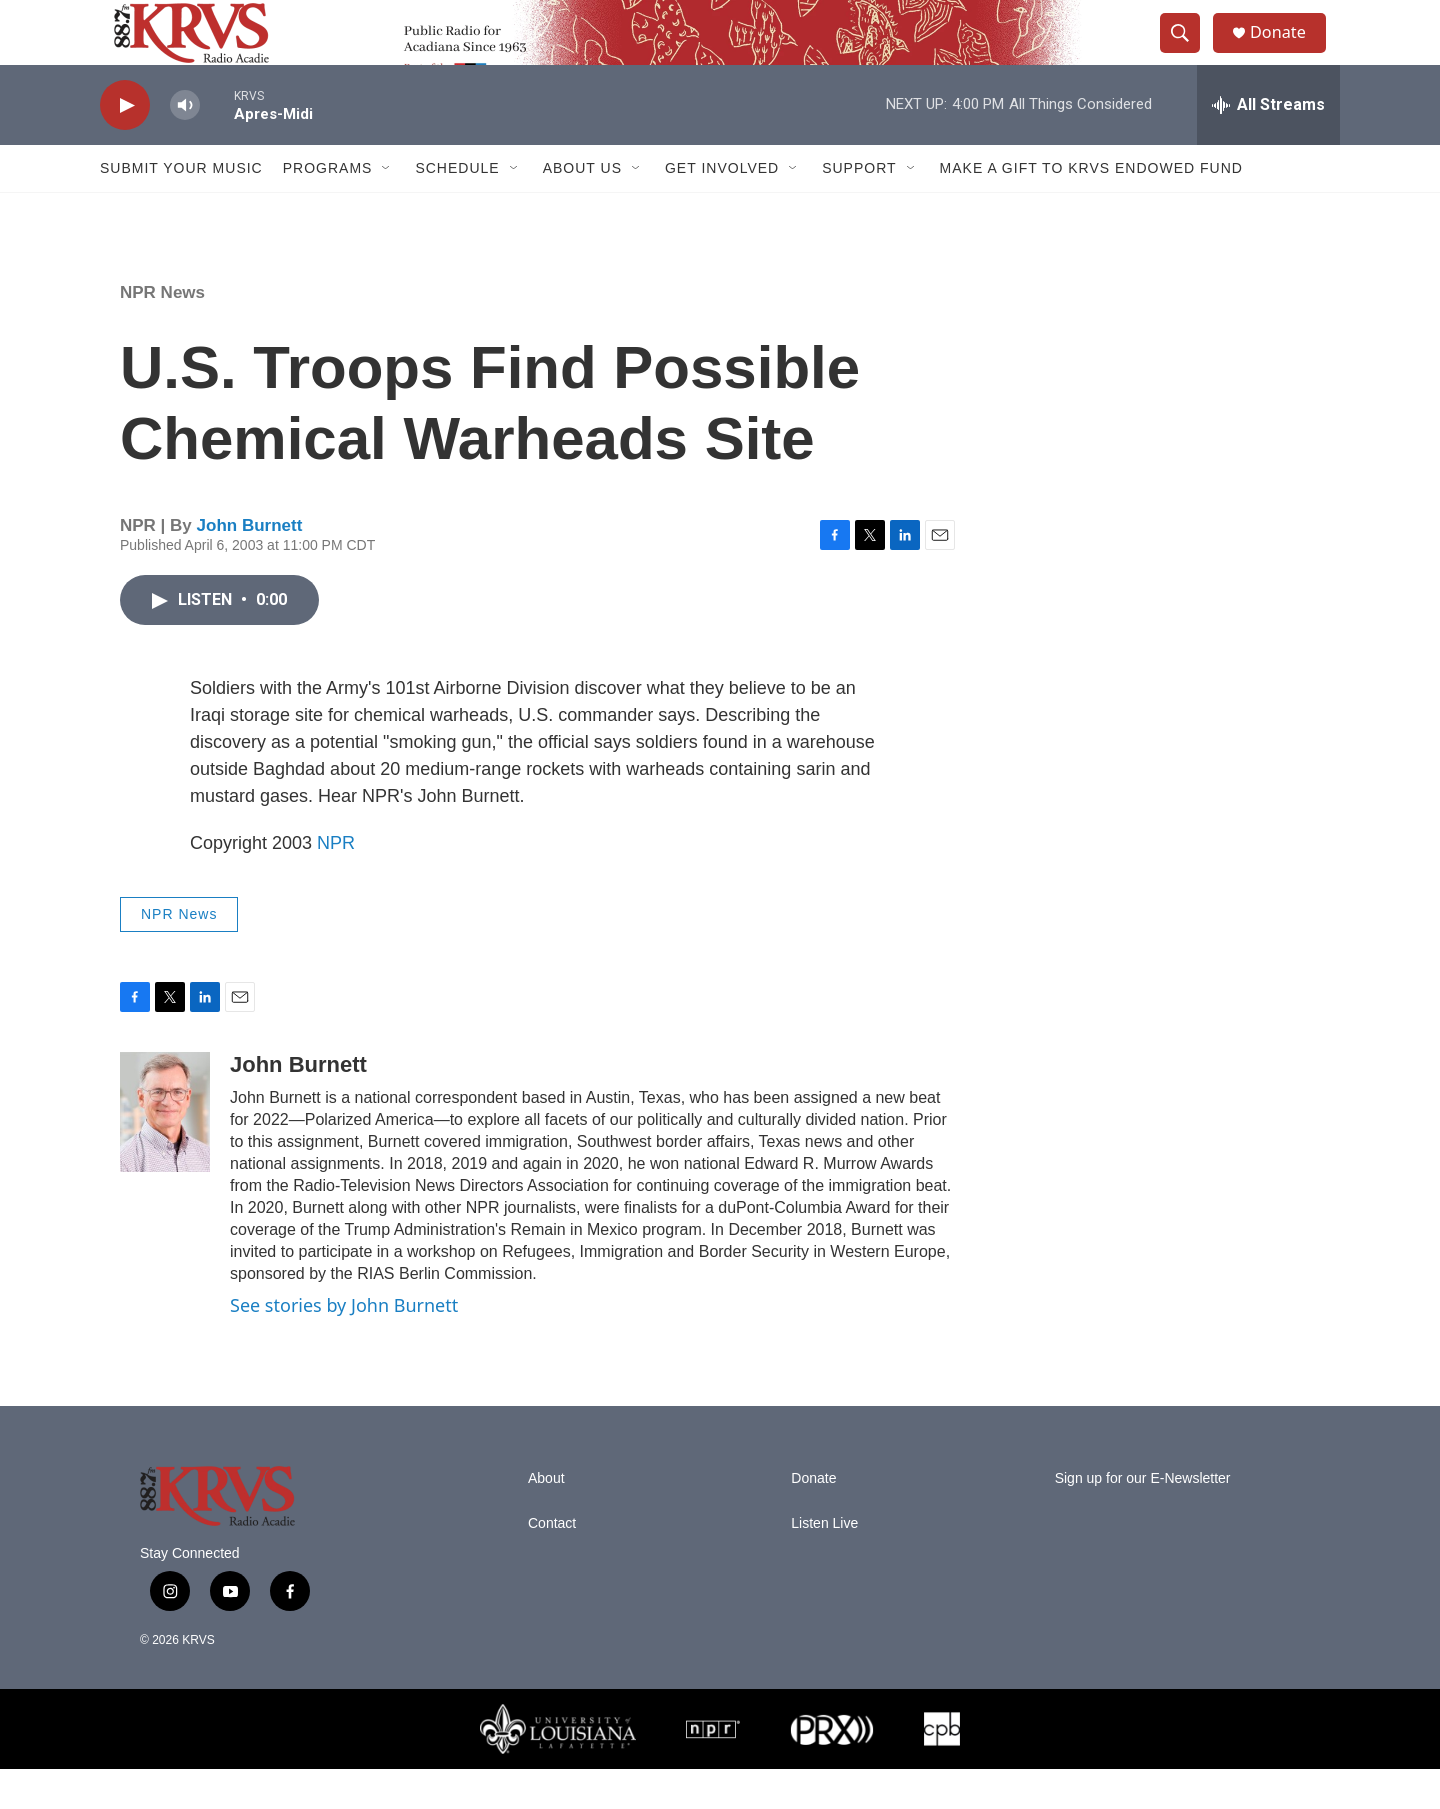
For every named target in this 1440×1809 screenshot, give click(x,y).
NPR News (162, 332)
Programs (328, 208)
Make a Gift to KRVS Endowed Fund (1091, 208)
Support (859, 208)
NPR (336, 883)
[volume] (185, 145)
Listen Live (824, 1562)
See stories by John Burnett (344, 1345)
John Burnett (250, 565)
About (546, 1517)
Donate (1289, 52)
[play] (125, 145)
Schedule (457, 208)
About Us (582, 208)
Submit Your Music (181, 208)
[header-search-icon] (1188, 53)
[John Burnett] (165, 1152)
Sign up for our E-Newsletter (1143, 1517)
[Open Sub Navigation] (387, 208)
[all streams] (1268, 145)
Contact (552, 1562)
